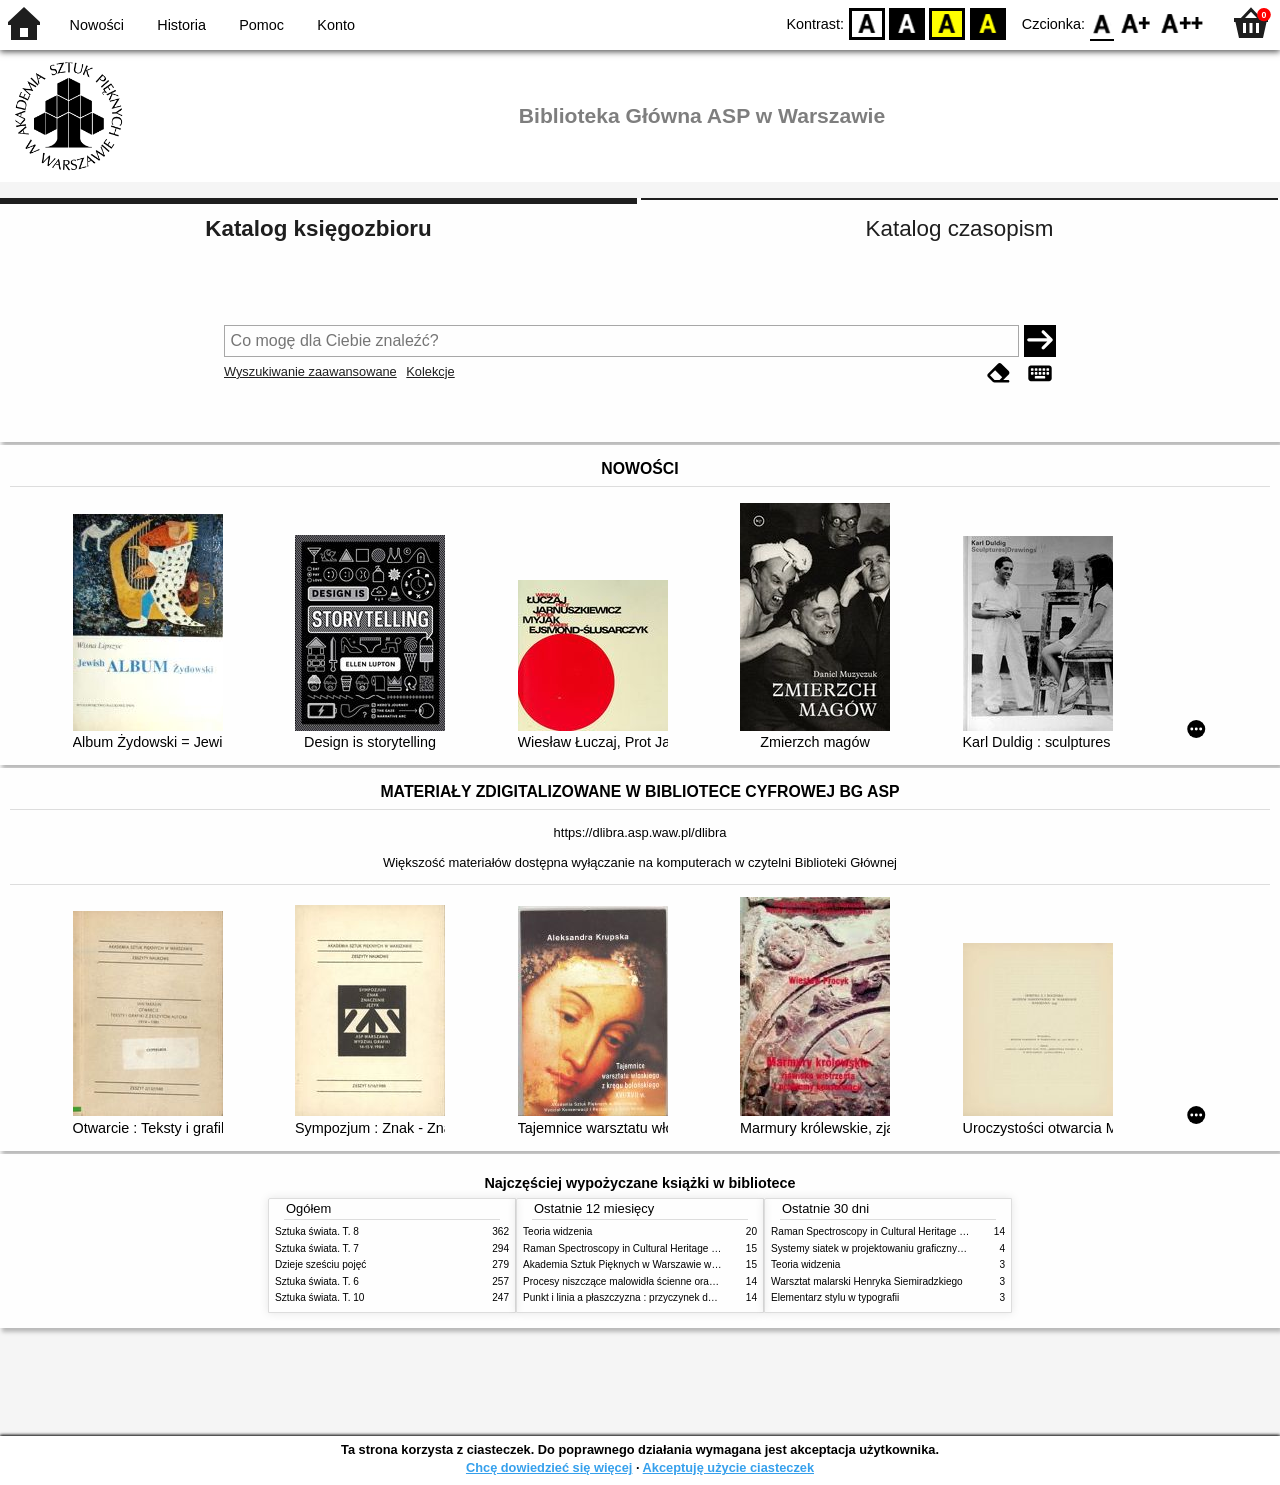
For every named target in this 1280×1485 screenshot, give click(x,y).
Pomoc (261, 25)
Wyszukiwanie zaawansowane (310, 371)
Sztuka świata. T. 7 (317, 1248)
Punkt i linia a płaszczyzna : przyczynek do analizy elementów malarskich (686, 1297)
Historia (181, 25)
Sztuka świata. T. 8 (317, 1231)
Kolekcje (430, 371)
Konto (336, 25)
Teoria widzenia (557, 1231)
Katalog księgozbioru (318, 228)
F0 (1101, 22)
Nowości (97, 25)
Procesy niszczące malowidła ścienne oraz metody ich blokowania (671, 1281)
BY (987, 22)
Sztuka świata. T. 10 (319, 1297)
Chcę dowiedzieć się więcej (549, 1467)
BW (907, 22)
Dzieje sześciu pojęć (320, 1264)
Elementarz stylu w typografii (835, 1297)
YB (947, 22)
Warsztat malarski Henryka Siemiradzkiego (867, 1281)
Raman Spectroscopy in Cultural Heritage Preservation (645, 1248)
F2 (1182, 22)
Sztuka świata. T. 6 (317, 1281)
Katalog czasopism (960, 228)
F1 (1136, 22)
